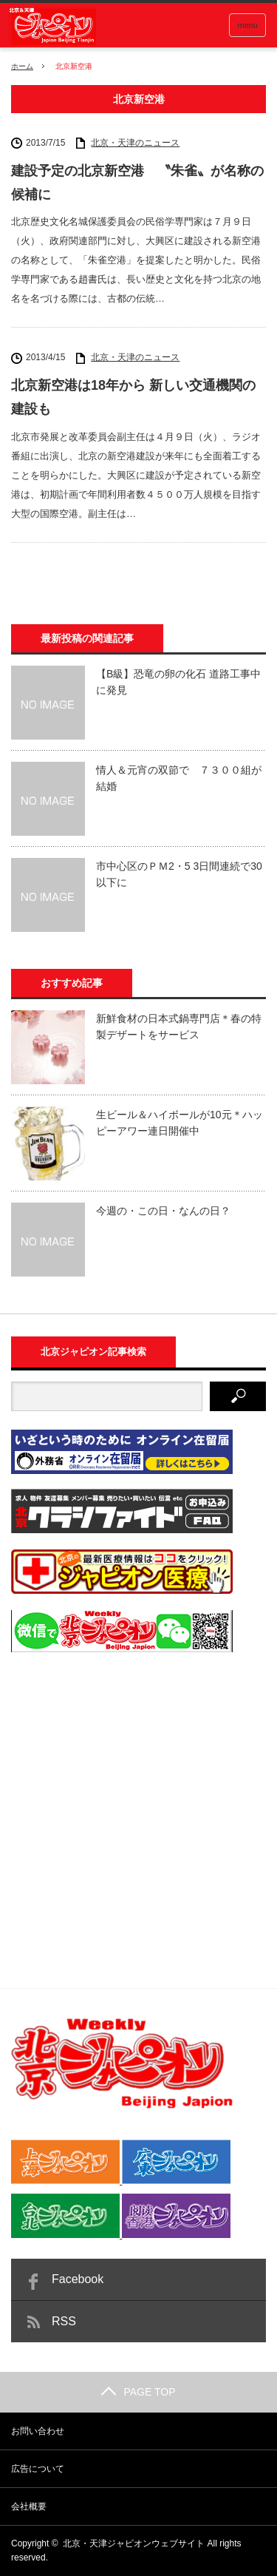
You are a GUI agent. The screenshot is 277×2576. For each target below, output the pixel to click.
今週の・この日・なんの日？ (163, 1211)
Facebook (77, 2279)
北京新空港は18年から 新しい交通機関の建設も (133, 397)
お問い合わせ (37, 2431)
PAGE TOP (138, 2392)
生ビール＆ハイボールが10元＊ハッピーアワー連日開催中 (179, 1123)
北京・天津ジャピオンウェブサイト (134, 2543)
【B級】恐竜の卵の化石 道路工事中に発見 (178, 682)
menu (247, 25)
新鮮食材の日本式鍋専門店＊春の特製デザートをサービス (178, 1027)
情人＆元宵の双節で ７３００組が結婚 (178, 778)
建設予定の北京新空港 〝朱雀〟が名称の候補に (137, 182)
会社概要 (29, 2506)
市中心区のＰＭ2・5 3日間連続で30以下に (179, 874)
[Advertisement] (138, 1807)
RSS (64, 2321)
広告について (37, 2469)
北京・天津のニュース (135, 143)
